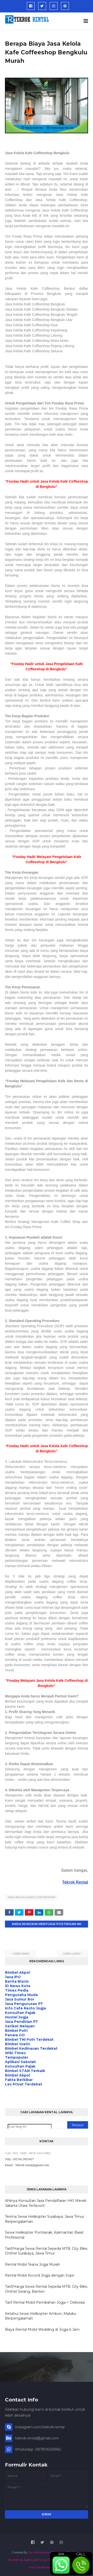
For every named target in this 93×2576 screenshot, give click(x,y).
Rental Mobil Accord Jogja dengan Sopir (39, 2275)
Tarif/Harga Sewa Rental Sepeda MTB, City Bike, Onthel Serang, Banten (46, 2289)
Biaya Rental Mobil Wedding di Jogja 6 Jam (42, 2329)
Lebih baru (21, 1953)
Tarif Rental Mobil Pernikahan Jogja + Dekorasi (45, 2302)
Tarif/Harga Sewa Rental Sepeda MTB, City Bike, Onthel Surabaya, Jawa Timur (46, 2251)
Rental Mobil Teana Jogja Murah (32, 2264)
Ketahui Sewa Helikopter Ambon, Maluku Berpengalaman (40, 2316)
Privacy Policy (47, 2560)
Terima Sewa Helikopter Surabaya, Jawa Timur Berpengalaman (44, 2219)
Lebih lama (71, 1953)
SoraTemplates (38, 2552)
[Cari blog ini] (30, 2126)
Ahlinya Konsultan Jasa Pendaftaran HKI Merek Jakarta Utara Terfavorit (45, 2203)
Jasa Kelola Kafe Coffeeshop (31, 1897)
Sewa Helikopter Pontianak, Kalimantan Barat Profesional (44, 2235)
